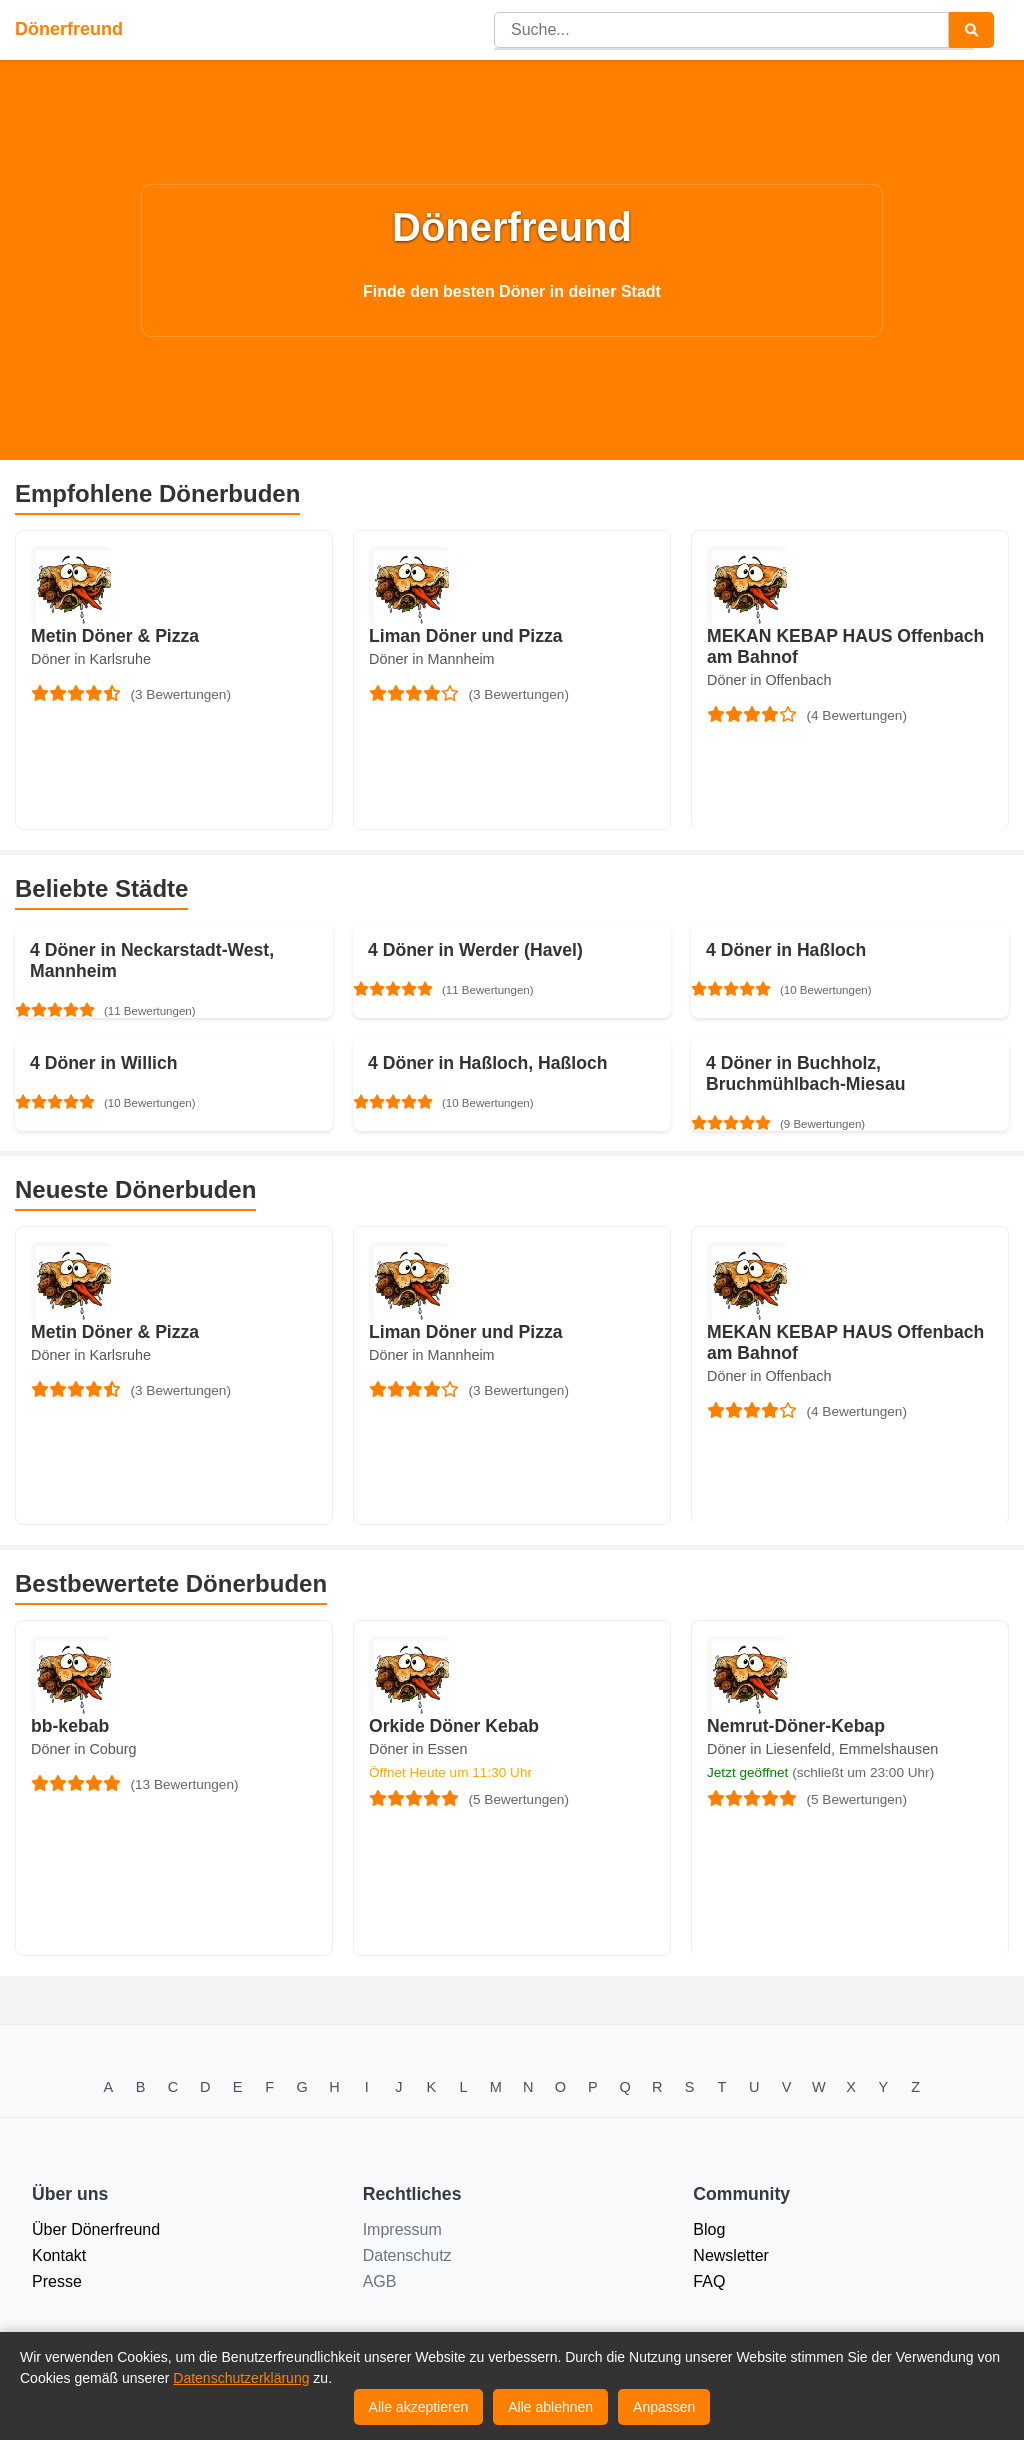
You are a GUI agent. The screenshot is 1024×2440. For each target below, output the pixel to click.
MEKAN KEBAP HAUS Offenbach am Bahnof (845, 646)
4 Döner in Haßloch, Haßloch (488, 1063)
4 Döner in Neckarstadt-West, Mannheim (152, 960)
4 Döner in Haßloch (786, 950)
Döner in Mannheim (432, 659)
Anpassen (664, 2407)
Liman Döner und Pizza (466, 636)
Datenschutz (407, 2255)
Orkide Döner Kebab (454, 1726)
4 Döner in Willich (103, 1063)
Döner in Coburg (84, 1749)
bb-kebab (70, 1726)
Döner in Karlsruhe (91, 659)
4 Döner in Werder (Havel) (475, 950)
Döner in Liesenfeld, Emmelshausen (822, 1749)
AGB (380, 2281)
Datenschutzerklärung (241, 2378)
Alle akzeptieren (419, 2407)
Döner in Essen (418, 1749)
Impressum (402, 2229)
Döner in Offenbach (769, 680)
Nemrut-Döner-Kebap (796, 1726)
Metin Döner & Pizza (115, 636)
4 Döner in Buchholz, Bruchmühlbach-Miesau (805, 1073)
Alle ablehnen (550, 2407)
